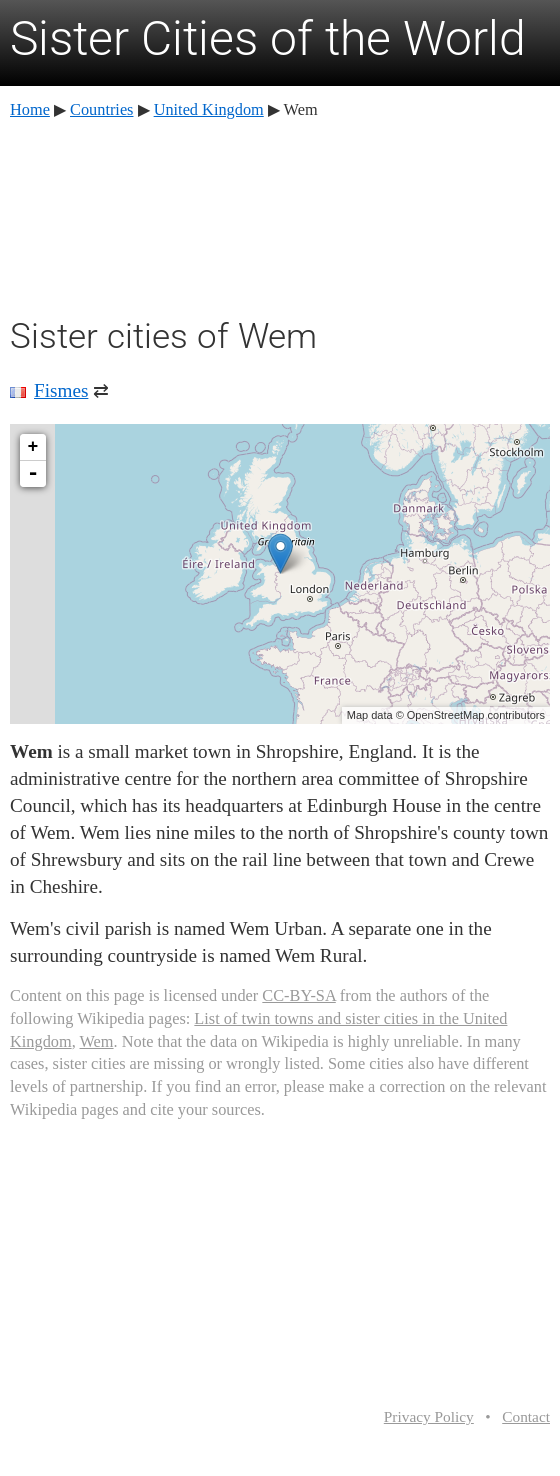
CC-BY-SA (298, 995)
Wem (97, 1041)
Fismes (61, 390)
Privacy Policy (429, 1416)
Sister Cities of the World (268, 38)
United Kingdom (209, 109)
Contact (526, 1416)
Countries (101, 109)
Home (30, 109)
